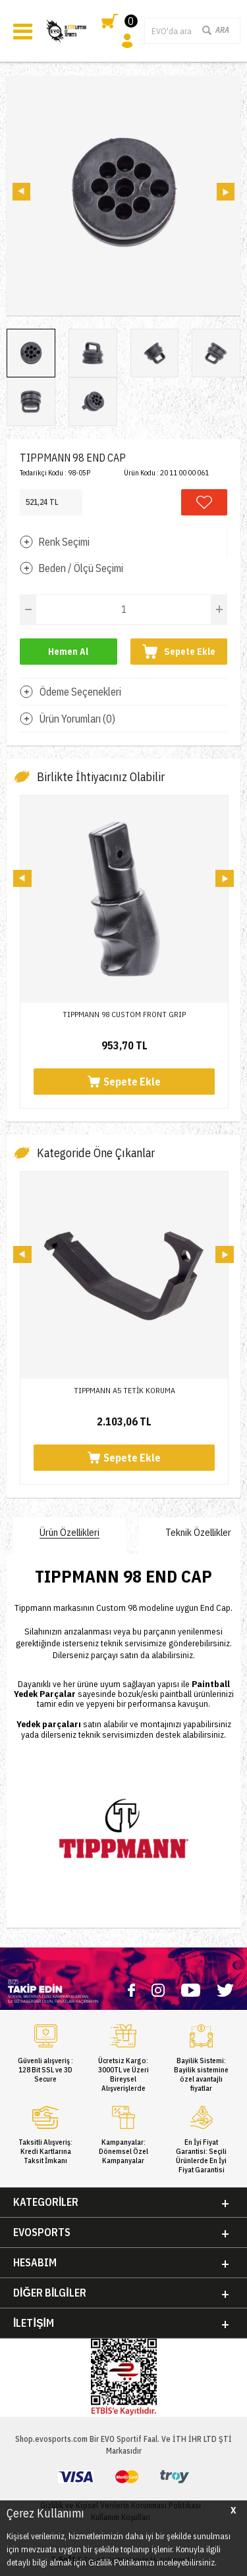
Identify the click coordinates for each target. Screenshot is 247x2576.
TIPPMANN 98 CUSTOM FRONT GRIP (124, 1014)
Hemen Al (68, 651)
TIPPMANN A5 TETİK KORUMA (124, 1390)
